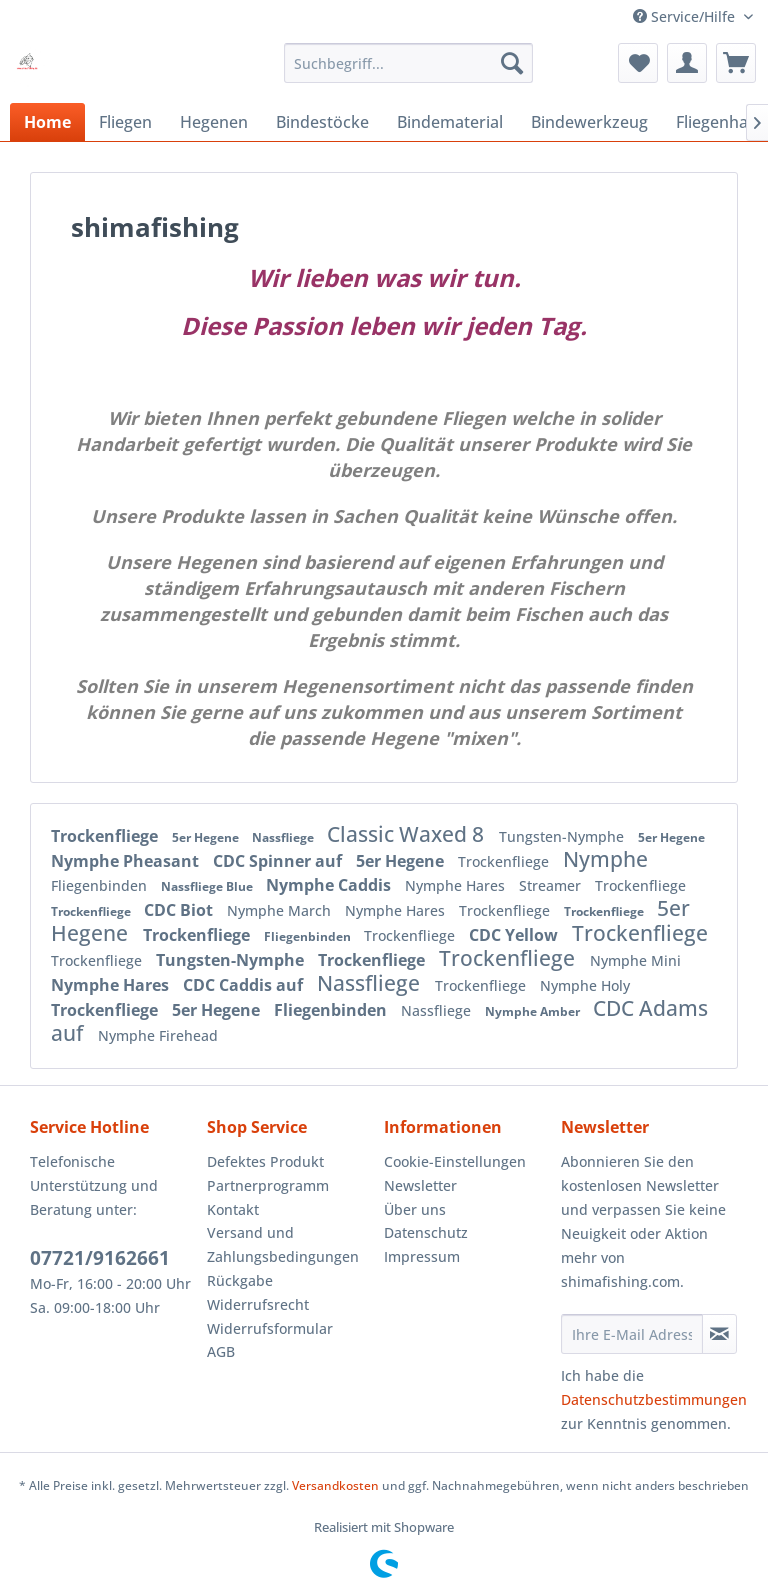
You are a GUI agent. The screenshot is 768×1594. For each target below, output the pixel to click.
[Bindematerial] (450, 122)
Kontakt (233, 1209)
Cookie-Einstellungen (455, 1161)
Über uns (415, 1209)
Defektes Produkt (265, 1161)
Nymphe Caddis (330, 885)
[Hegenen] (214, 122)
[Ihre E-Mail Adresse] (632, 1334)
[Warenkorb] (736, 63)
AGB (221, 1351)
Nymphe (605, 859)
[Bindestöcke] (322, 122)
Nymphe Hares (457, 885)
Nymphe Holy (585, 985)
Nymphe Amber (534, 1011)
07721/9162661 (100, 1258)
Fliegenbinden (101, 885)
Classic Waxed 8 (408, 834)
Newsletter (420, 1185)
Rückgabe (240, 1280)
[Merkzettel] (638, 63)
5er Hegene (207, 837)
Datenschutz (426, 1232)
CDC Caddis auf (245, 985)
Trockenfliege (106, 836)
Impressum (422, 1256)
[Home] (47, 122)
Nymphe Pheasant (127, 861)
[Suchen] (512, 63)
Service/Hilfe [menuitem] (686, 16)
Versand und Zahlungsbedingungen (283, 1244)
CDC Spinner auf (279, 861)
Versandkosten (335, 1485)
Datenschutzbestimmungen (654, 1399)
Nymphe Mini (635, 960)
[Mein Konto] (687, 63)
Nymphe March (281, 910)
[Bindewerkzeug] (589, 122)
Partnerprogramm (268, 1185)
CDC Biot (180, 910)
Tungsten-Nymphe (563, 836)
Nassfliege (284, 837)
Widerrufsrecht (258, 1304)
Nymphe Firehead (158, 1035)
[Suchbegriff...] (409, 63)
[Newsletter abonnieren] (719, 1334)
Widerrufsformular (270, 1328)
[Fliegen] (125, 122)
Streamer (552, 885)
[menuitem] (409, 63)
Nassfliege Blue (208, 886)
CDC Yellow (515, 935)
